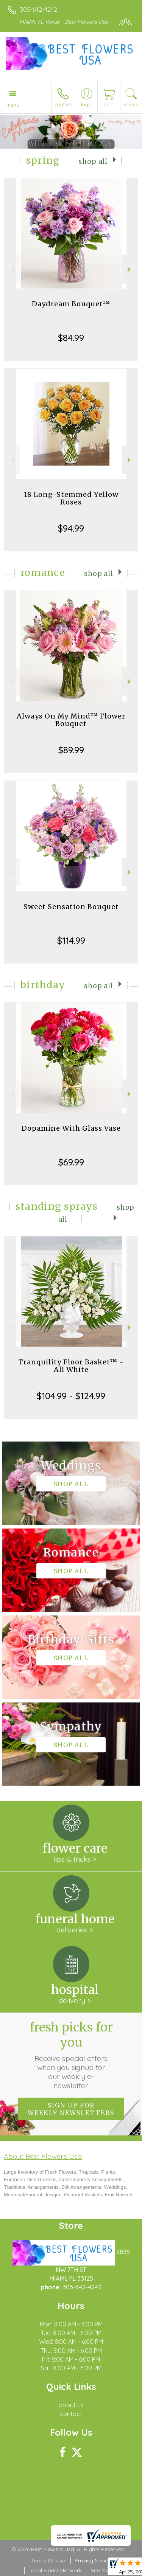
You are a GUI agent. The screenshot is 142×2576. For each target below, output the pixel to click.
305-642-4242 (38, 9)
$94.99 (71, 528)
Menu (12, 105)
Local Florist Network (54, 2570)
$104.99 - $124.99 (71, 1395)
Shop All (93, 161)
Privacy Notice (93, 2560)
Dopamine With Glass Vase (71, 1128)
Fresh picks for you (71, 2055)
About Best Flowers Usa (43, 2156)
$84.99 (71, 337)
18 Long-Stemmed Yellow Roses (71, 498)
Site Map (101, 2570)
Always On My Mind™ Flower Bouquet (71, 720)
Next (130, 269)
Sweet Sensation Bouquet (71, 906)
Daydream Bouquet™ (71, 303)
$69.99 (71, 1162)
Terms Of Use (48, 2560)
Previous (12, 269)
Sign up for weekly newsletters (71, 2109)
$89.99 (71, 750)
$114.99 (71, 940)
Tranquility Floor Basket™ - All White (71, 1366)
